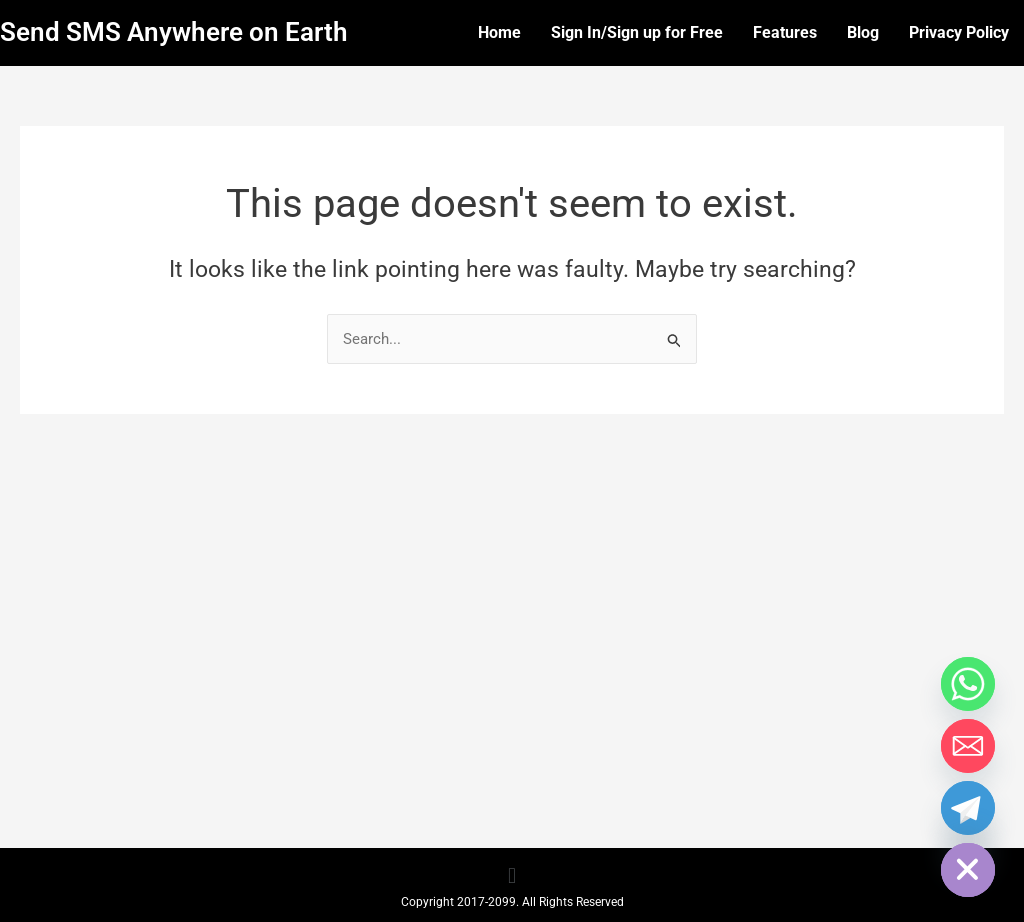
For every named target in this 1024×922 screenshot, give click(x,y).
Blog (863, 32)
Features (785, 32)
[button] (511, 876)
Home (499, 32)
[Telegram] (968, 808)
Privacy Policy (959, 32)
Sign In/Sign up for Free (637, 32)
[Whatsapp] (968, 684)
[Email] (968, 746)
